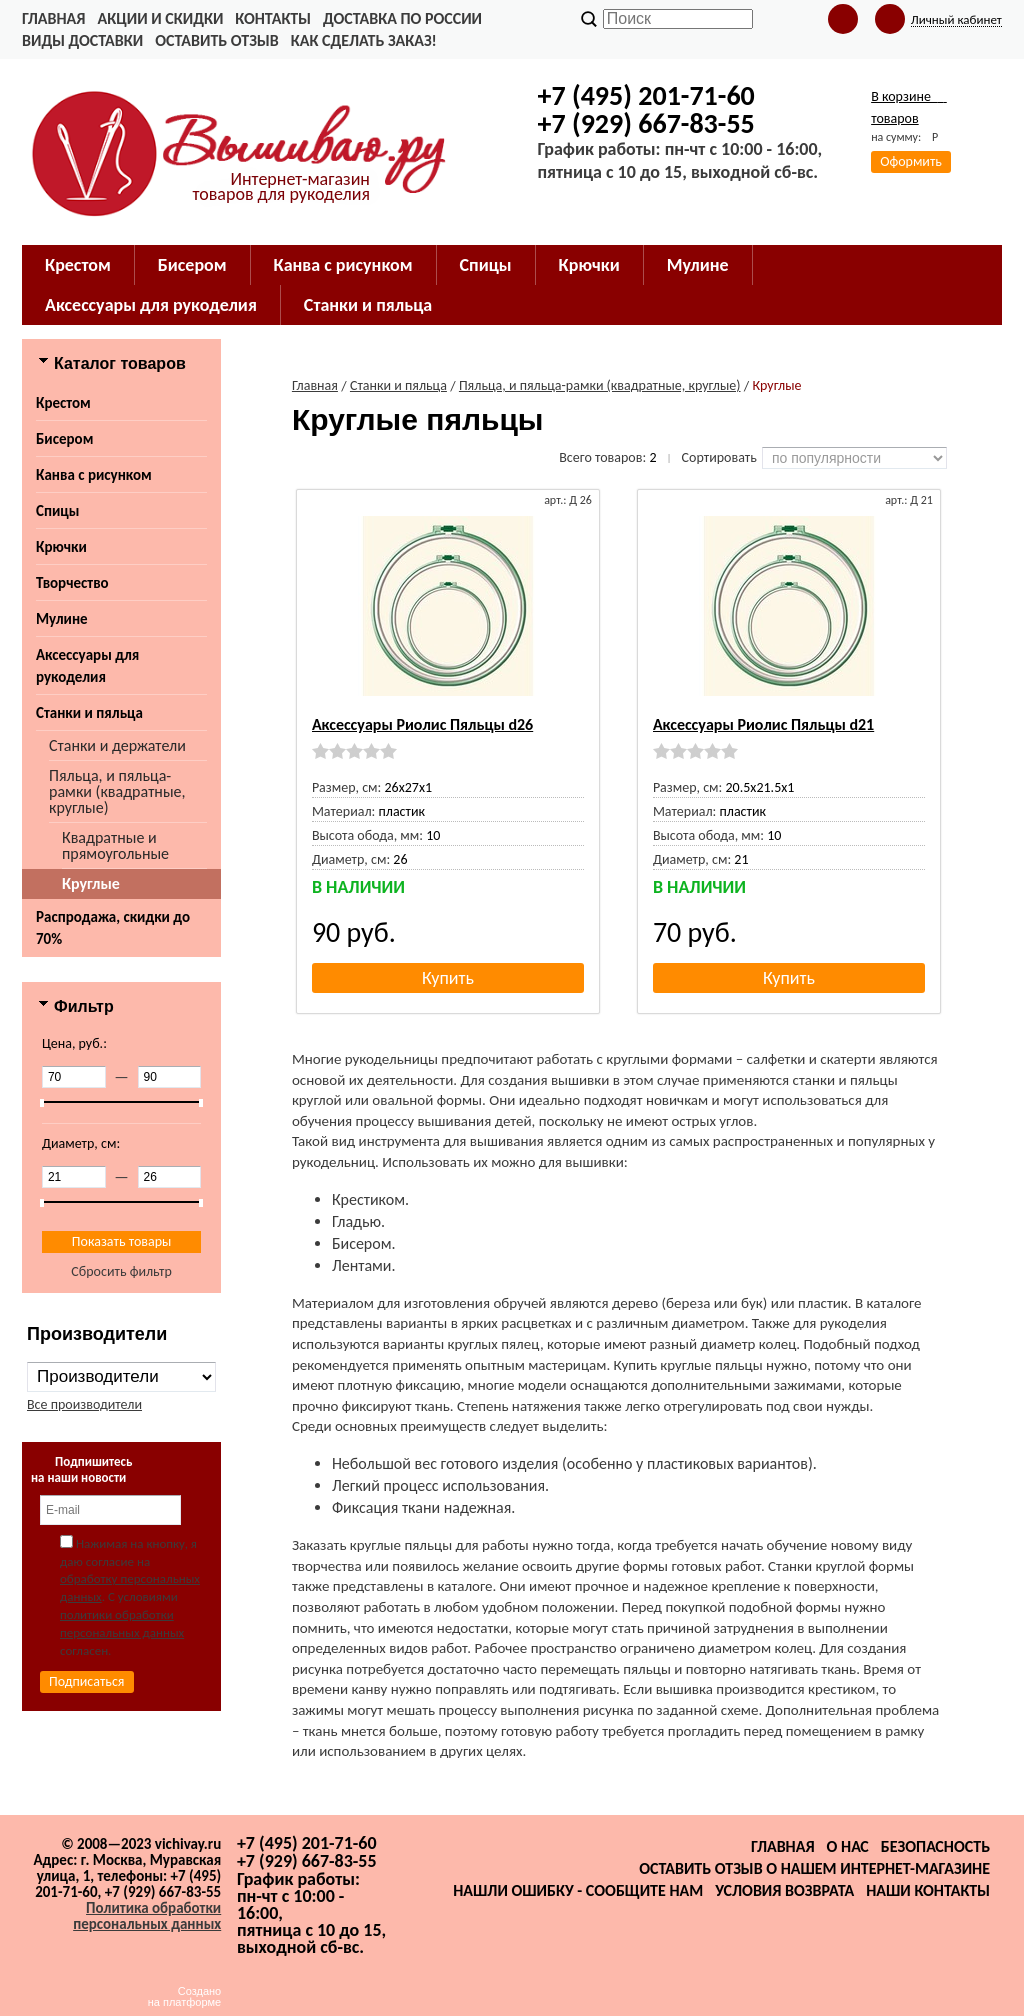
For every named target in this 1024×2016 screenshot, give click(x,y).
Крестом (63, 403)
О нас (848, 1846)
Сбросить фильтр (121, 1271)
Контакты (273, 18)
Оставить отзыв (216, 40)
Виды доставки (82, 40)
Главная (53, 18)
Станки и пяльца (89, 713)
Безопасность (935, 1846)
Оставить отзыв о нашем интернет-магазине (814, 1868)
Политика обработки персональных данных (147, 1916)
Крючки (61, 547)
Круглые (91, 883)
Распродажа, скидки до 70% (113, 928)
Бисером (64, 439)
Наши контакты (928, 1890)
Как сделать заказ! (364, 40)
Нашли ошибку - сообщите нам (578, 1890)
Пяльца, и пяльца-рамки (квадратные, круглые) (117, 791)
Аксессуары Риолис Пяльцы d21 (763, 724)
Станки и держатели (117, 745)
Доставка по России (402, 18)
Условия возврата (784, 1890)
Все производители (84, 1404)
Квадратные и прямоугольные (115, 845)
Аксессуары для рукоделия (87, 666)
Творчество (72, 583)
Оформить (911, 161)
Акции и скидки (160, 18)
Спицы (57, 511)
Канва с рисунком (94, 475)
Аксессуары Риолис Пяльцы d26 (422, 724)
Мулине (62, 619)
